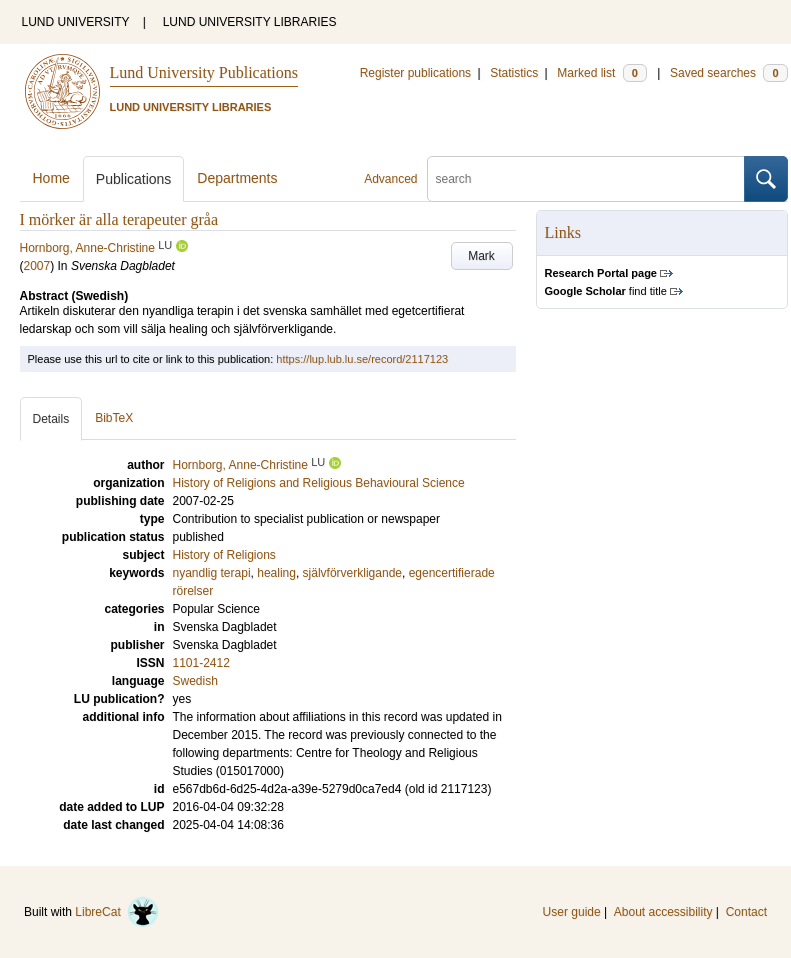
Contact (746, 912)
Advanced (390, 179)
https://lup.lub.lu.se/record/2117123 (362, 359)
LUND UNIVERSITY (76, 22)
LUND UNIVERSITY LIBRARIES (250, 22)
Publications (134, 179)
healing (276, 573)
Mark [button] (481, 256)
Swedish (195, 681)
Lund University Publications (204, 72)
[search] (586, 179)
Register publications (415, 73)
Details (51, 419)
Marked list (601, 73)
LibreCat (117, 912)
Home (51, 178)
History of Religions (224, 555)
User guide (572, 912)
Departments (237, 178)
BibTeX (114, 418)
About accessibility (663, 912)
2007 (37, 266)
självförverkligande (352, 573)
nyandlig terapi (212, 573)
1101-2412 (201, 663)
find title (606, 291)
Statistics (514, 73)
